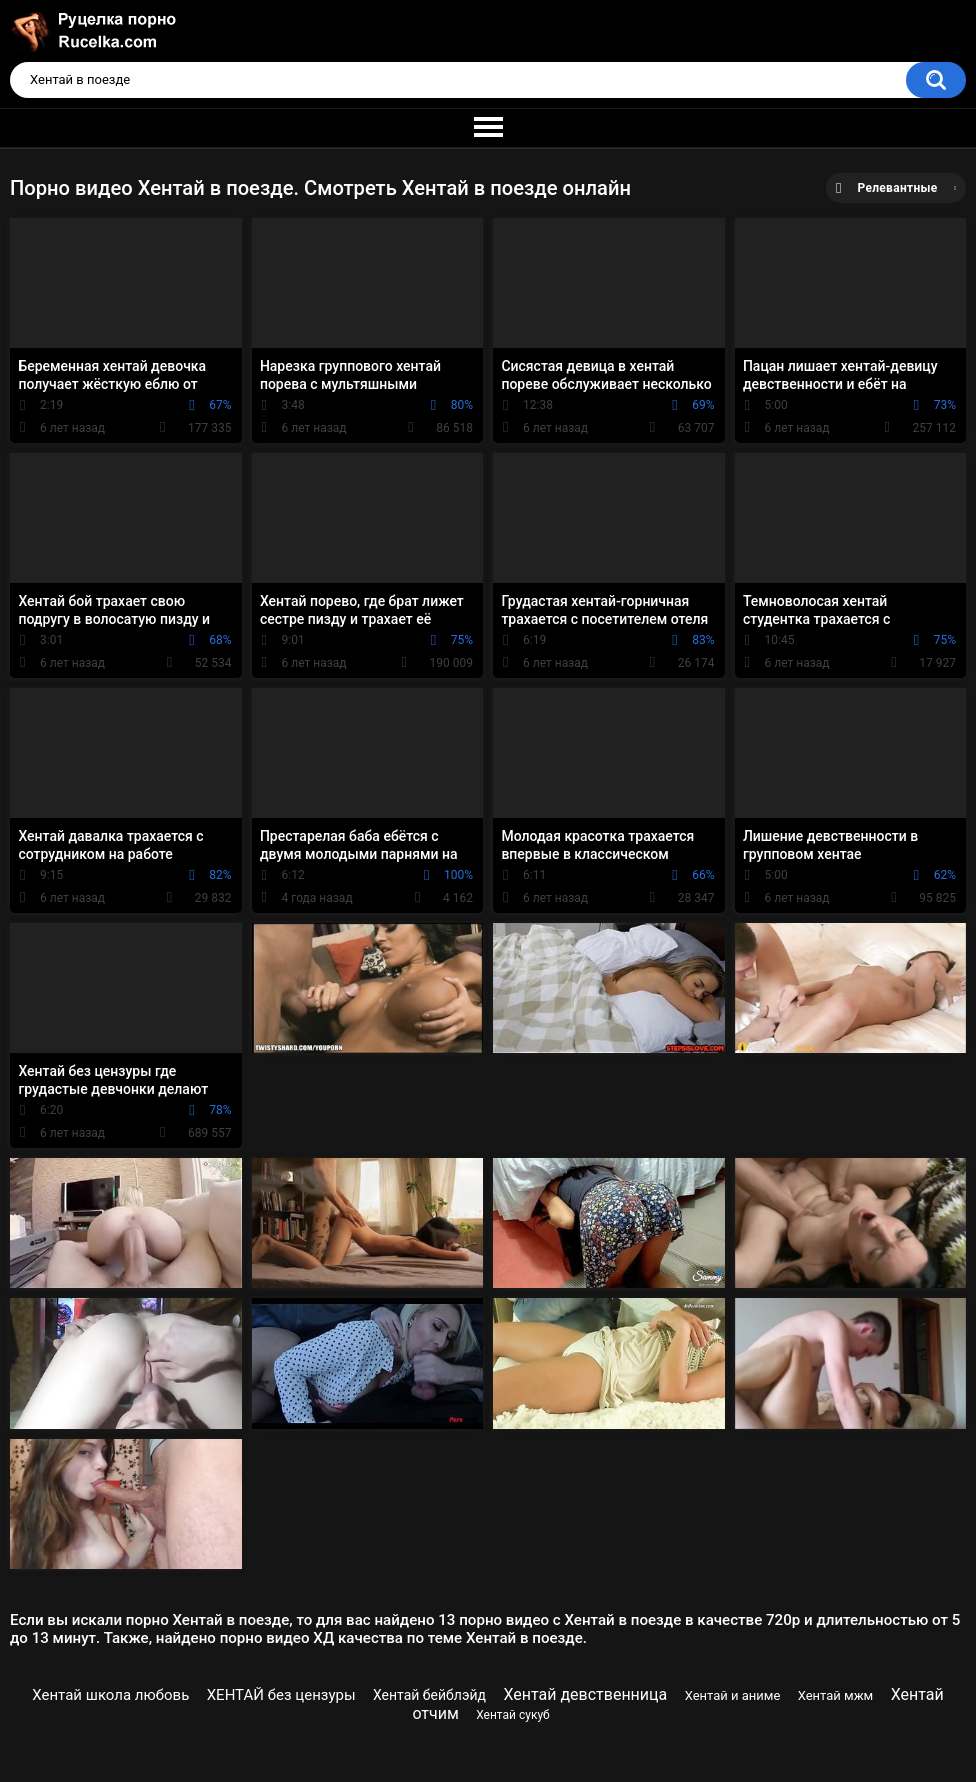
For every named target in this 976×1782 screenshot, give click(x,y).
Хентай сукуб (513, 1715)
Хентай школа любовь (110, 1695)
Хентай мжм (836, 1695)
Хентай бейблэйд (429, 1695)
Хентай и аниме (733, 1695)
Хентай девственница (585, 1694)
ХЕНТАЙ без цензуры (281, 1695)
